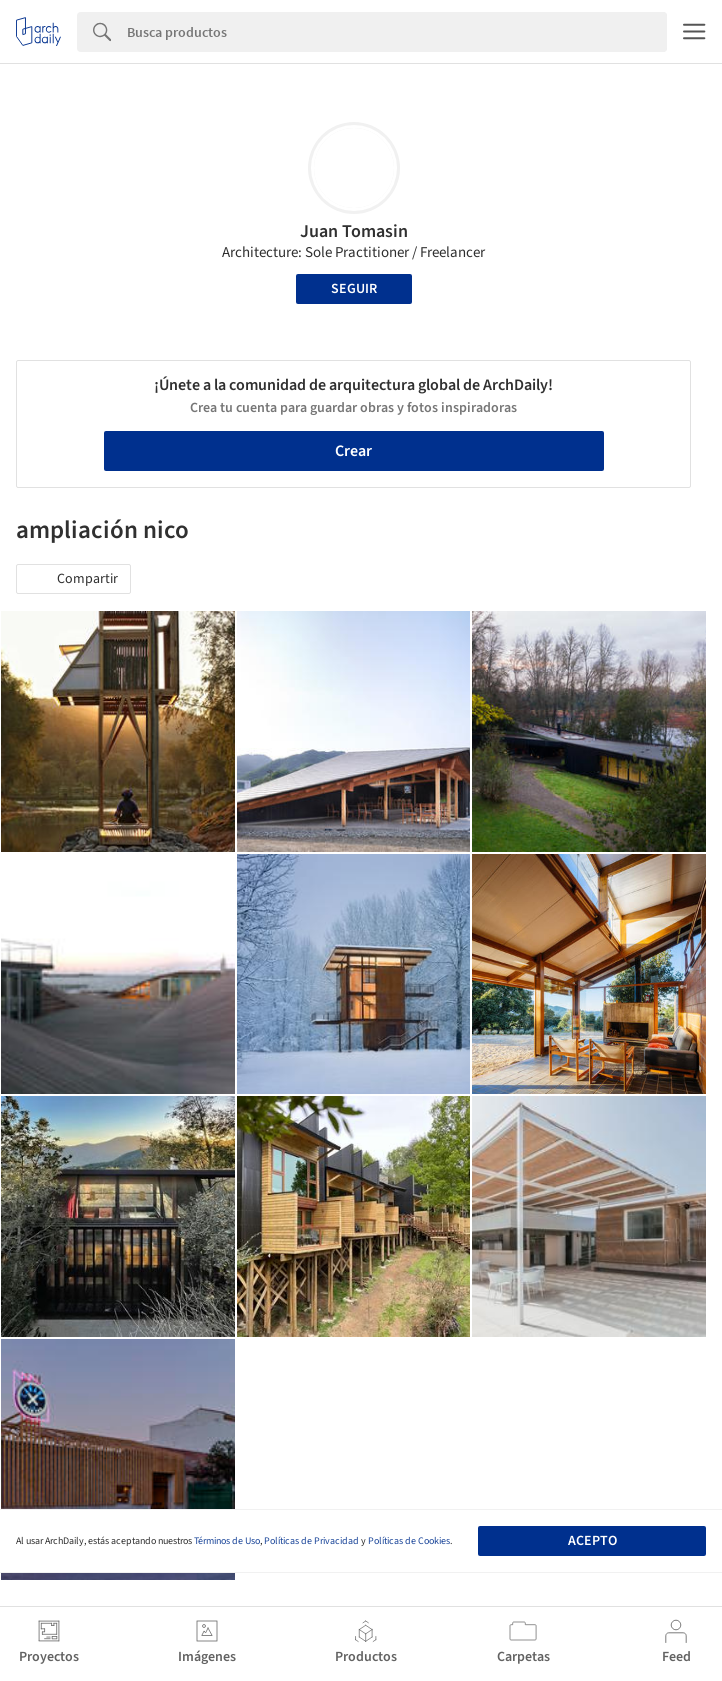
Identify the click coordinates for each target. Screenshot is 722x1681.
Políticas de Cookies (409, 1541)
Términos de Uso (227, 1541)
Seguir (354, 289)
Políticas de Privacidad (311, 1541)
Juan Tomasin (354, 231)
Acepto (592, 1541)
